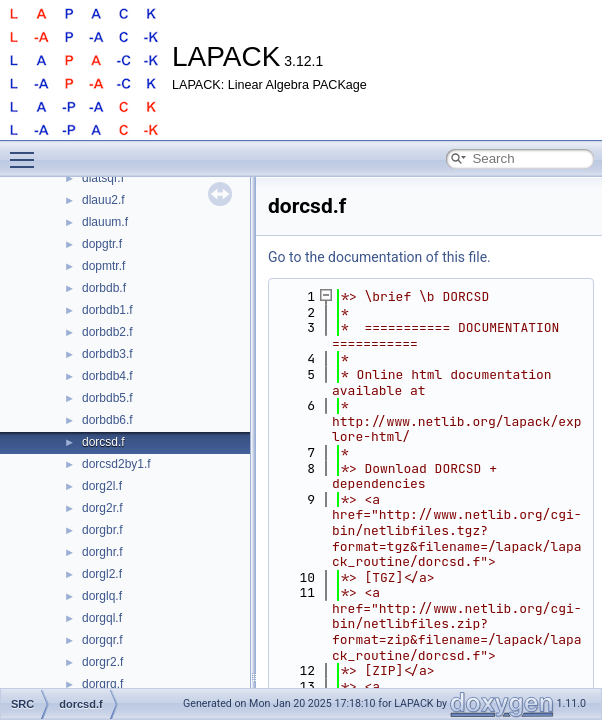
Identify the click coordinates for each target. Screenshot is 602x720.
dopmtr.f (103, 266)
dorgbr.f (102, 530)
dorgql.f (102, 618)
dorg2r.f (102, 508)
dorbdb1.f (107, 310)
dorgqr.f (102, 640)
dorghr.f (102, 552)
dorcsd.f (103, 442)
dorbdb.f (104, 288)
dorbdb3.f (107, 354)
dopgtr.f (102, 244)
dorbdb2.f (107, 332)
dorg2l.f (102, 486)
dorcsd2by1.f (116, 464)
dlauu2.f (103, 200)
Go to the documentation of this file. (379, 257)
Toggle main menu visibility (27, 151)
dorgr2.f (102, 662)
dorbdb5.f (107, 398)
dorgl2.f (102, 574)
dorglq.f (102, 596)
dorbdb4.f (107, 376)
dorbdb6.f (107, 420)
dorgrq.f (102, 684)
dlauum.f (105, 222)
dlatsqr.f (103, 178)
